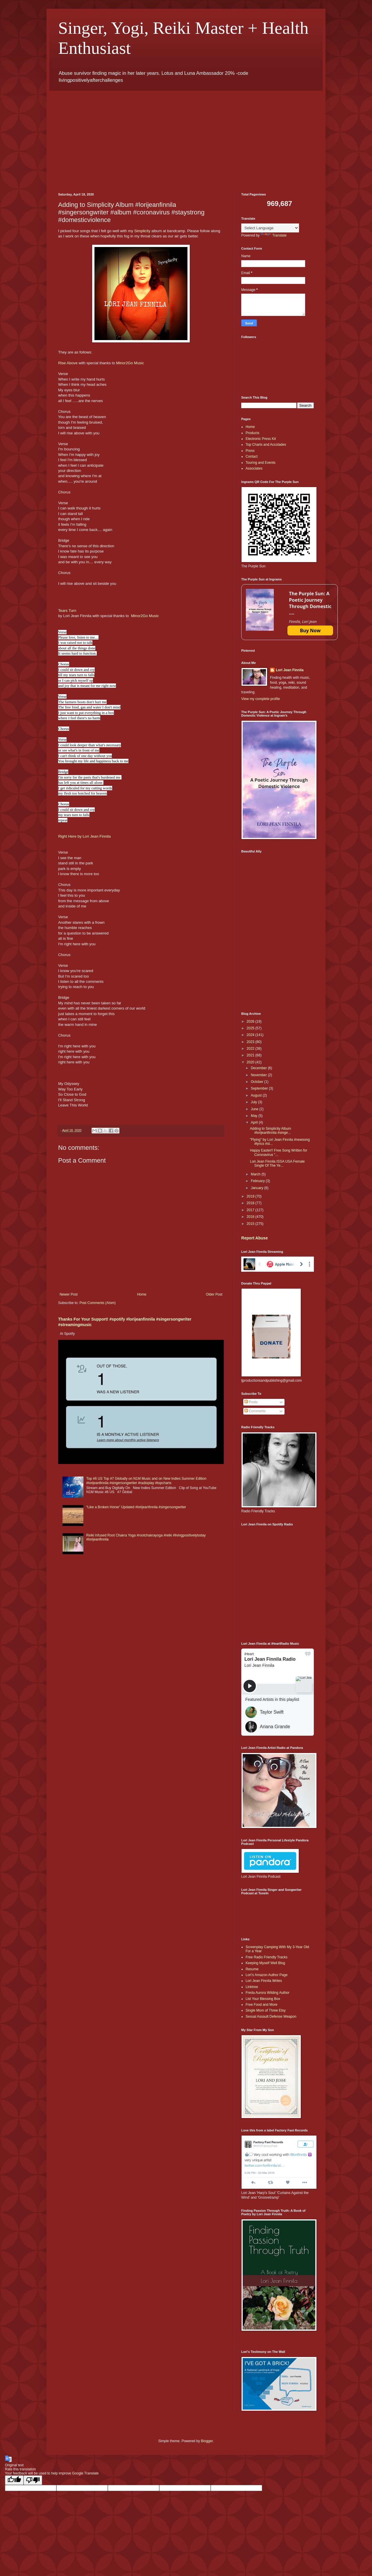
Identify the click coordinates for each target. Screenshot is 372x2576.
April (255, 1122)
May (254, 1116)
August (257, 1095)
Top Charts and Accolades (266, 445)
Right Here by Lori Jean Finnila (84, 836)
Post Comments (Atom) (97, 1303)
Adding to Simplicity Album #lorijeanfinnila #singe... (270, 1131)
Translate (274, 235)
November (259, 1075)
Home (141, 1294)
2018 (251, 1203)
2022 (251, 1049)
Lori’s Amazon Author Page (267, 1975)
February (258, 1181)
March (256, 1174)
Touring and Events (261, 463)
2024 (251, 1035)
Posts (250, 1402)
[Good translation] (14, 2480)
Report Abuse (254, 1238)
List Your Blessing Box (263, 1999)
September (260, 1088)
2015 (251, 1224)
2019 (251, 1196)
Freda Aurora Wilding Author (267, 1993)
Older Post (214, 1294)
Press (250, 451)
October (257, 1082)
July (254, 1102)
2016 (251, 1217)
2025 (251, 1028)
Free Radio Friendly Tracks (266, 1957)
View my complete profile (260, 699)
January (257, 1188)
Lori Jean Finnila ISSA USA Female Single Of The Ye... (277, 1163)
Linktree (252, 1987)
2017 (251, 1210)
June (255, 1109)
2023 (251, 1042)
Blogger (207, 2441)
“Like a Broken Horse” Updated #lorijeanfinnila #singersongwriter (136, 1507)
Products (252, 433)
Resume (252, 1969)
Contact (251, 456)
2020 (251, 1062)
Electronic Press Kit (261, 439)
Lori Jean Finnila (289, 670)
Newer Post (69, 1294)
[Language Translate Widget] (270, 227)
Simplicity (142, 231)
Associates (254, 468)
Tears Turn (67, 610)
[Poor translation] (33, 2480)
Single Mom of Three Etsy (266, 2010)
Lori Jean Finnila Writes (264, 1981)
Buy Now (310, 630)
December (259, 1068)
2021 (251, 1055)
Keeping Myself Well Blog (265, 1963)
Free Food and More (261, 2005)
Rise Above (68, 363)
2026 (251, 1021)
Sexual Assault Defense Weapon (271, 2016)
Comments (255, 1411)
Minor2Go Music (130, 363)
